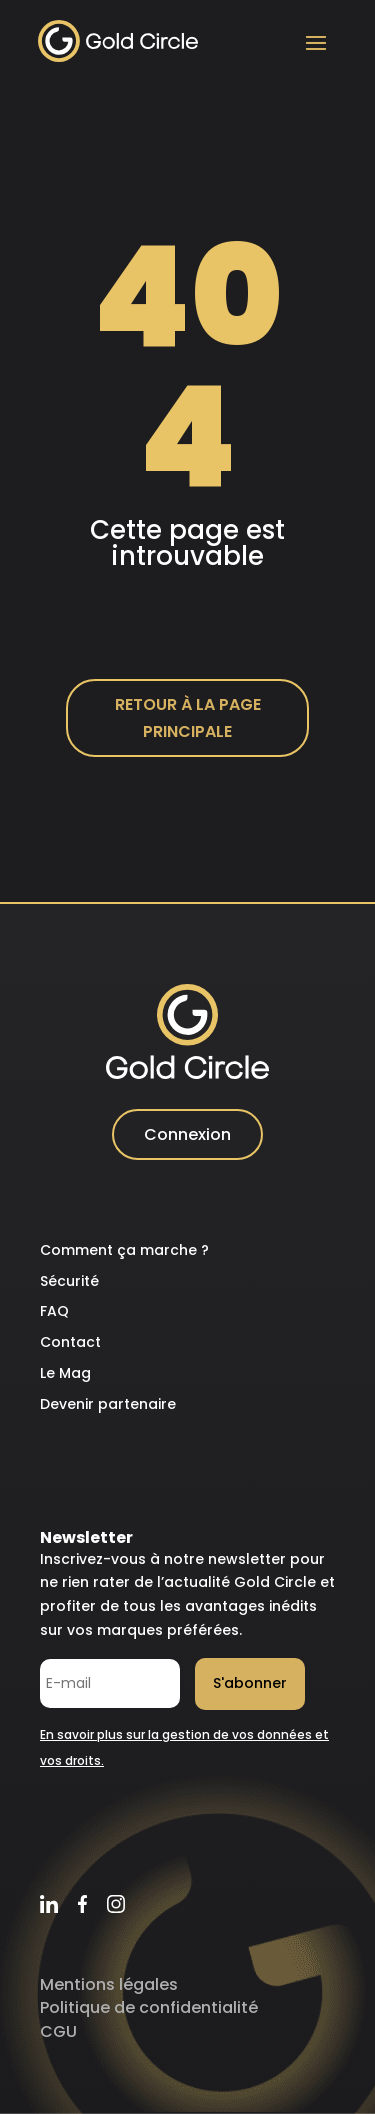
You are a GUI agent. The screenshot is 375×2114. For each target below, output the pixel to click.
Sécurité (69, 1281)
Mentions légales (109, 1984)
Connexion (187, 1134)
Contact (70, 1342)
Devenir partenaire (108, 1404)
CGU (58, 2031)
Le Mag (65, 1373)
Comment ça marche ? (124, 1250)
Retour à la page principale (188, 718)
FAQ (54, 1311)
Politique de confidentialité (149, 2007)
